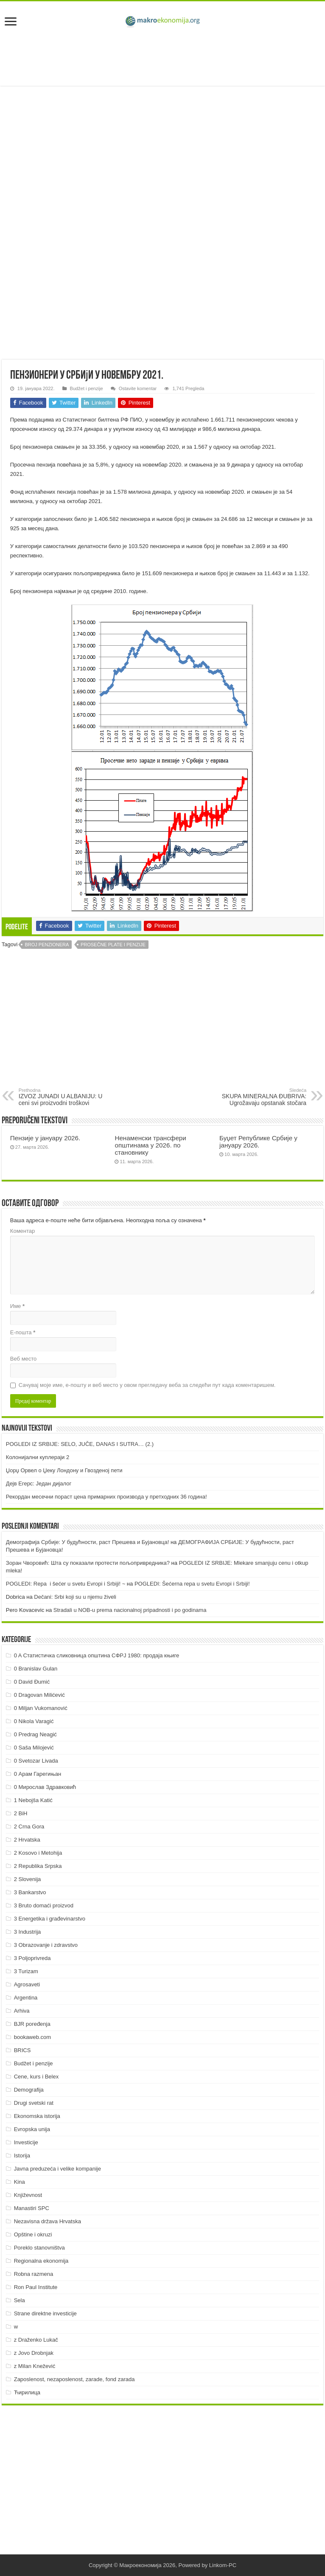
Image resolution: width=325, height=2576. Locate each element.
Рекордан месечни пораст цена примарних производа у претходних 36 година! (106, 1496)
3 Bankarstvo (30, 1892)
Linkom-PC (222, 2565)
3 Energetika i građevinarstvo (49, 1918)
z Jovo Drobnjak (33, 2353)
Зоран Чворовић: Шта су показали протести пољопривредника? (88, 1563)
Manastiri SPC (31, 2208)
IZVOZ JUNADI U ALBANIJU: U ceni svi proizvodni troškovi (62, 1097)
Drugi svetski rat (33, 2103)
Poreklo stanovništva (39, 2247)
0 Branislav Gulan (36, 1668)
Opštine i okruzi (33, 2234)
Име (17, 1306)
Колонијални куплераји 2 (37, 1457)
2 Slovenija (27, 1879)
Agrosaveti (27, 1984)
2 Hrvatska (27, 1839)
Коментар (22, 1231)
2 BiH (21, 1813)
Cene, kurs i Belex (36, 2076)
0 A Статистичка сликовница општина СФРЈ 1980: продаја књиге (96, 1655)
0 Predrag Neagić (35, 1734)
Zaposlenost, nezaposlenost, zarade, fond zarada (74, 2379)
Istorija (22, 2155)
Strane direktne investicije (45, 2313)
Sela (19, 2300)
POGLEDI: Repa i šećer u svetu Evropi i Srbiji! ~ (65, 1583)
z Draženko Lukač (36, 2340)
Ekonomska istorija (37, 2116)
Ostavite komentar (138, 388)
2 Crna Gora (29, 1826)
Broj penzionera (47, 944)
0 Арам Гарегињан (38, 1774)
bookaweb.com (32, 2037)
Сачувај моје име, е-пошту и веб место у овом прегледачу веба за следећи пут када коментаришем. (147, 1385)
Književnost (28, 2195)
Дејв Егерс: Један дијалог (38, 1483)
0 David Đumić (32, 1682)
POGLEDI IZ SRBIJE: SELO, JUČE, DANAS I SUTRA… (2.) (80, 1444)
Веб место (23, 1358)
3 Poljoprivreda (32, 1958)
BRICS (22, 2050)
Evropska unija (32, 2129)
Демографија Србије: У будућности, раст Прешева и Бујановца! (87, 1542)
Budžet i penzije (86, 388)
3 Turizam (26, 1971)
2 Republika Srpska (38, 1866)
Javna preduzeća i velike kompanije (57, 2168)
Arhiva (22, 2011)
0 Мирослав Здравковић (45, 1787)
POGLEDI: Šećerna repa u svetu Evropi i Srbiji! (192, 1583)
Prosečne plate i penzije (113, 944)
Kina (19, 2182)
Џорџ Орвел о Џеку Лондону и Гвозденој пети (64, 1470)
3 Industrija (27, 1932)
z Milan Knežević (35, 2366)
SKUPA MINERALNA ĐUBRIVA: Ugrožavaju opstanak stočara (262, 1097)
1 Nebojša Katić (33, 1800)
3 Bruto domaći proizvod (43, 1905)
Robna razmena (33, 2274)
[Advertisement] (162, 58)
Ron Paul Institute (36, 2287)
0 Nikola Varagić (34, 1721)
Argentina (26, 1997)
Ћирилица (27, 2392)
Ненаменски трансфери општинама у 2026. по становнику (150, 1145)
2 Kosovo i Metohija (38, 1853)
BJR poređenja (32, 2024)
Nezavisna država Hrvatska (47, 2221)
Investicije (26, 2142)
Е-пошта (22, 1332)
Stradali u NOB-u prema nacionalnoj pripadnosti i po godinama (130, 1610)
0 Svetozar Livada (36, 1761)
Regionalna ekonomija (41, 2261)
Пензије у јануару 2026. (45, 1138)
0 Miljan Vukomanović (40, 1708)
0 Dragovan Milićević (39, 1695)
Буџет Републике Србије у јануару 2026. (258, 1141)
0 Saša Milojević (34, 1747)
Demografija (29, 2090)
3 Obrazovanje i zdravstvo (46, 1945)
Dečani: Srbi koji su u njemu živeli (75, 1597)
